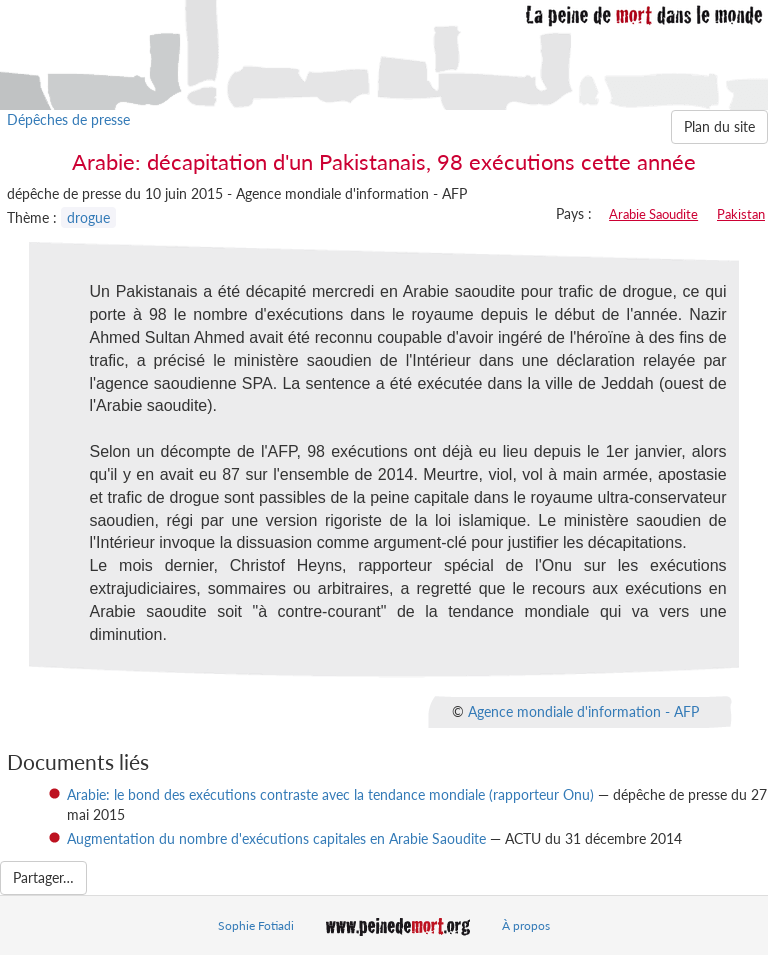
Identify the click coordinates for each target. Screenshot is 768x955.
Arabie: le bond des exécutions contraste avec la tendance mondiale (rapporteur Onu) (330, 794)
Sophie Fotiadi (256, 925)
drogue (88, 217)
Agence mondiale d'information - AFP (583, 710)
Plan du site (719, 126)
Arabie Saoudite (653, 214)
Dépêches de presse (68, 119)
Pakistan (741, 214)
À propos (526, 925)
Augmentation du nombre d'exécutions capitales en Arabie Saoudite (276, 838)
